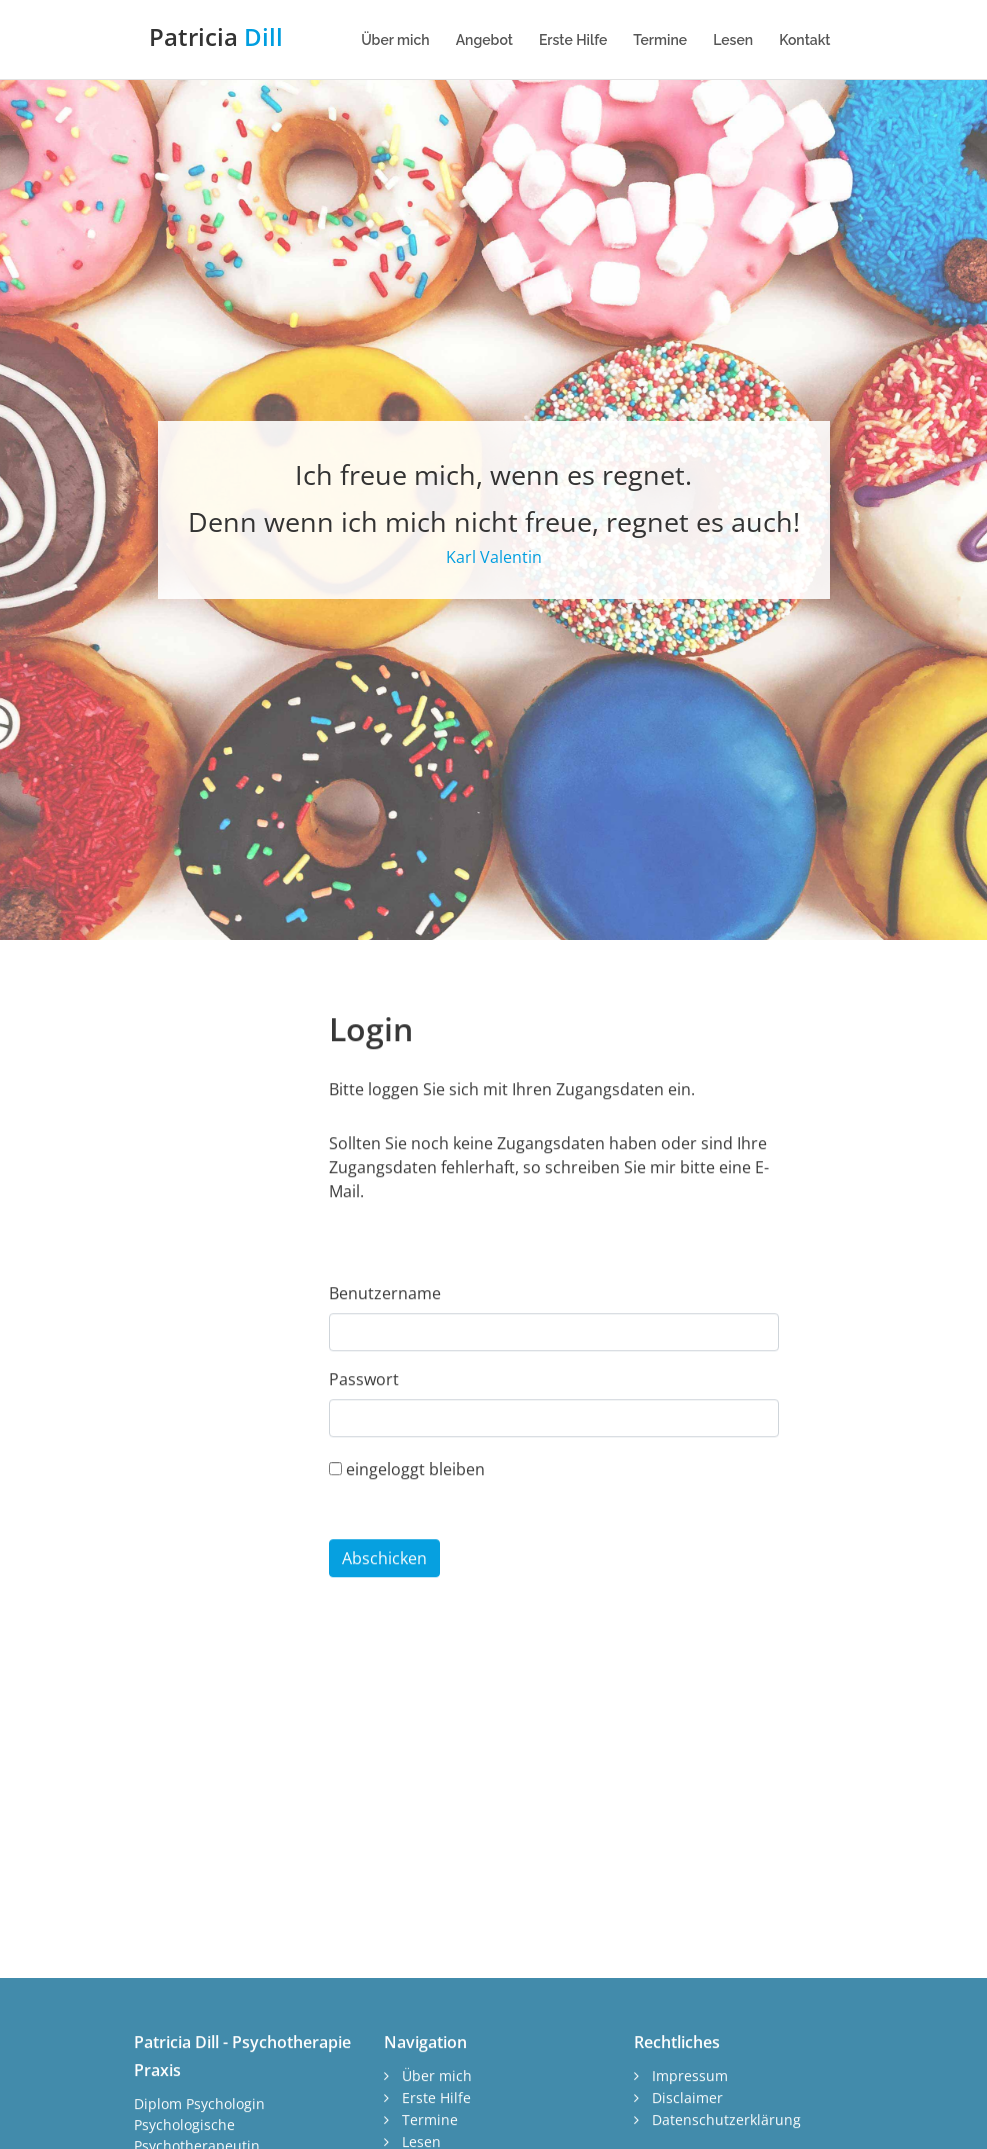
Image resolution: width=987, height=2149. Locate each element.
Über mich (395, 40)
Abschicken (384, 1635)
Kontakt (804, 40)
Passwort (364, 1456)
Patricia (216, 37)
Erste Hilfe (573, 40)
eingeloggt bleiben (407, 1544)
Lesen (733, 40)
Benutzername (385, 1370)
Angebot (484, 40)
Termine (660, 40)
